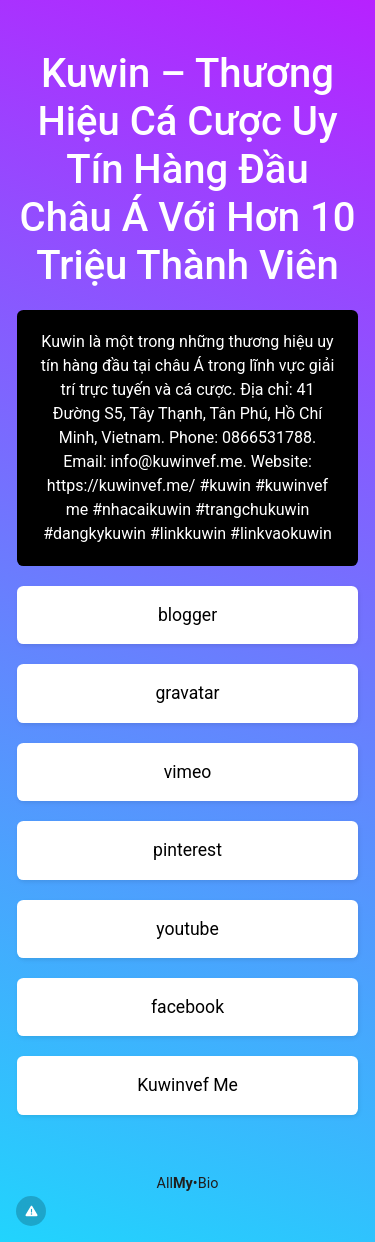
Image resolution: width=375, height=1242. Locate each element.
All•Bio (188, 1183)
